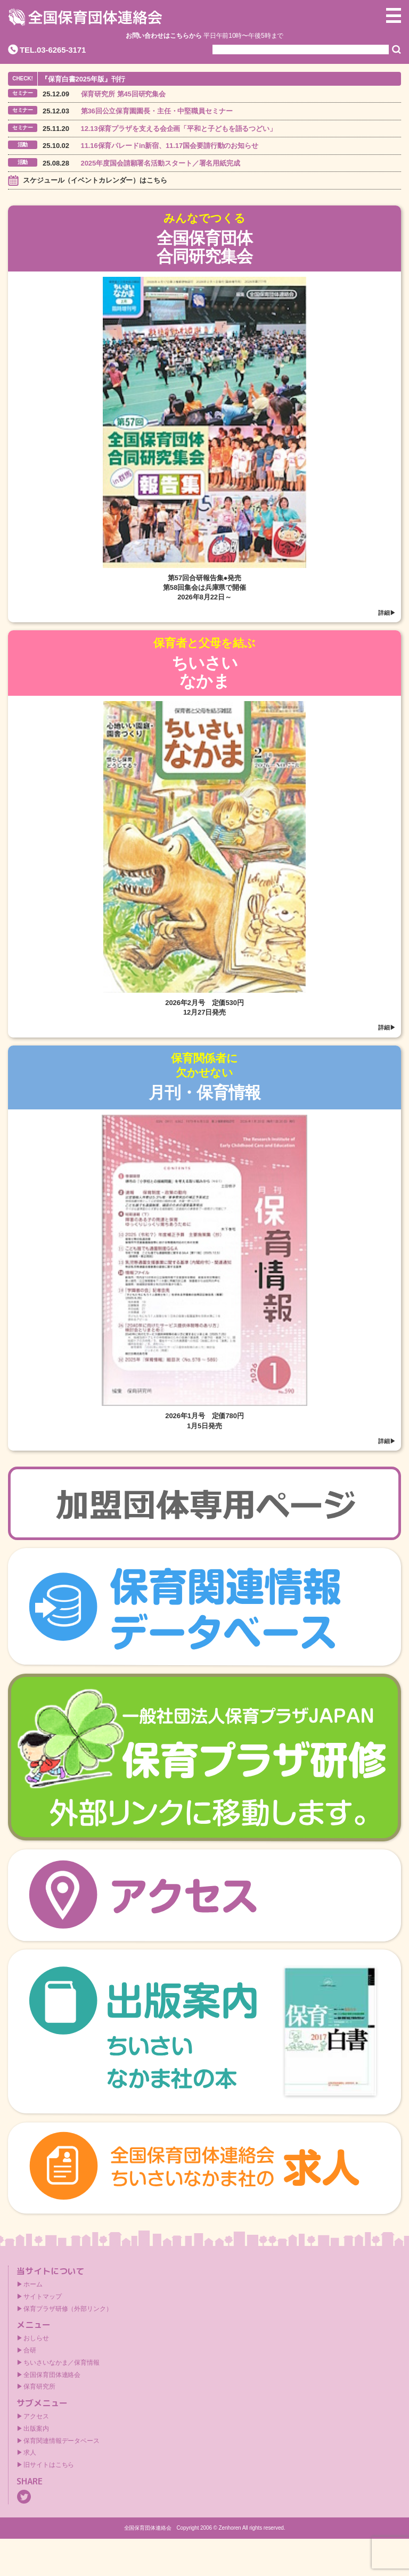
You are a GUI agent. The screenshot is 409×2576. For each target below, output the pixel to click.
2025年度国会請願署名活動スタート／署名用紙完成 (160, 163)
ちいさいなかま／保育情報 (61, 2362)
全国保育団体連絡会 (51, 2375)
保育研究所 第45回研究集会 (123, 94)
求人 (29, 2452)
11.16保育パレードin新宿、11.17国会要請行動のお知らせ (169, 146)
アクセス (36, 2416)
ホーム (33, 2284)
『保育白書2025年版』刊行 (83, 79)
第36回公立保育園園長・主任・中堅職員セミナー (157, 111)
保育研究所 (39, 2386)
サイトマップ (42, 2296)
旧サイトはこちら (48, 2464)
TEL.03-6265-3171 (53, 49)
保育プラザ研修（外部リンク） (67, 2308)
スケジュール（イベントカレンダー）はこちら (95, 180)
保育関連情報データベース (61, 2441)
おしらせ (36, 2338)
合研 (29, 2350)
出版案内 (36, 2428)
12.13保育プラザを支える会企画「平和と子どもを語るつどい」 (178, 129)
